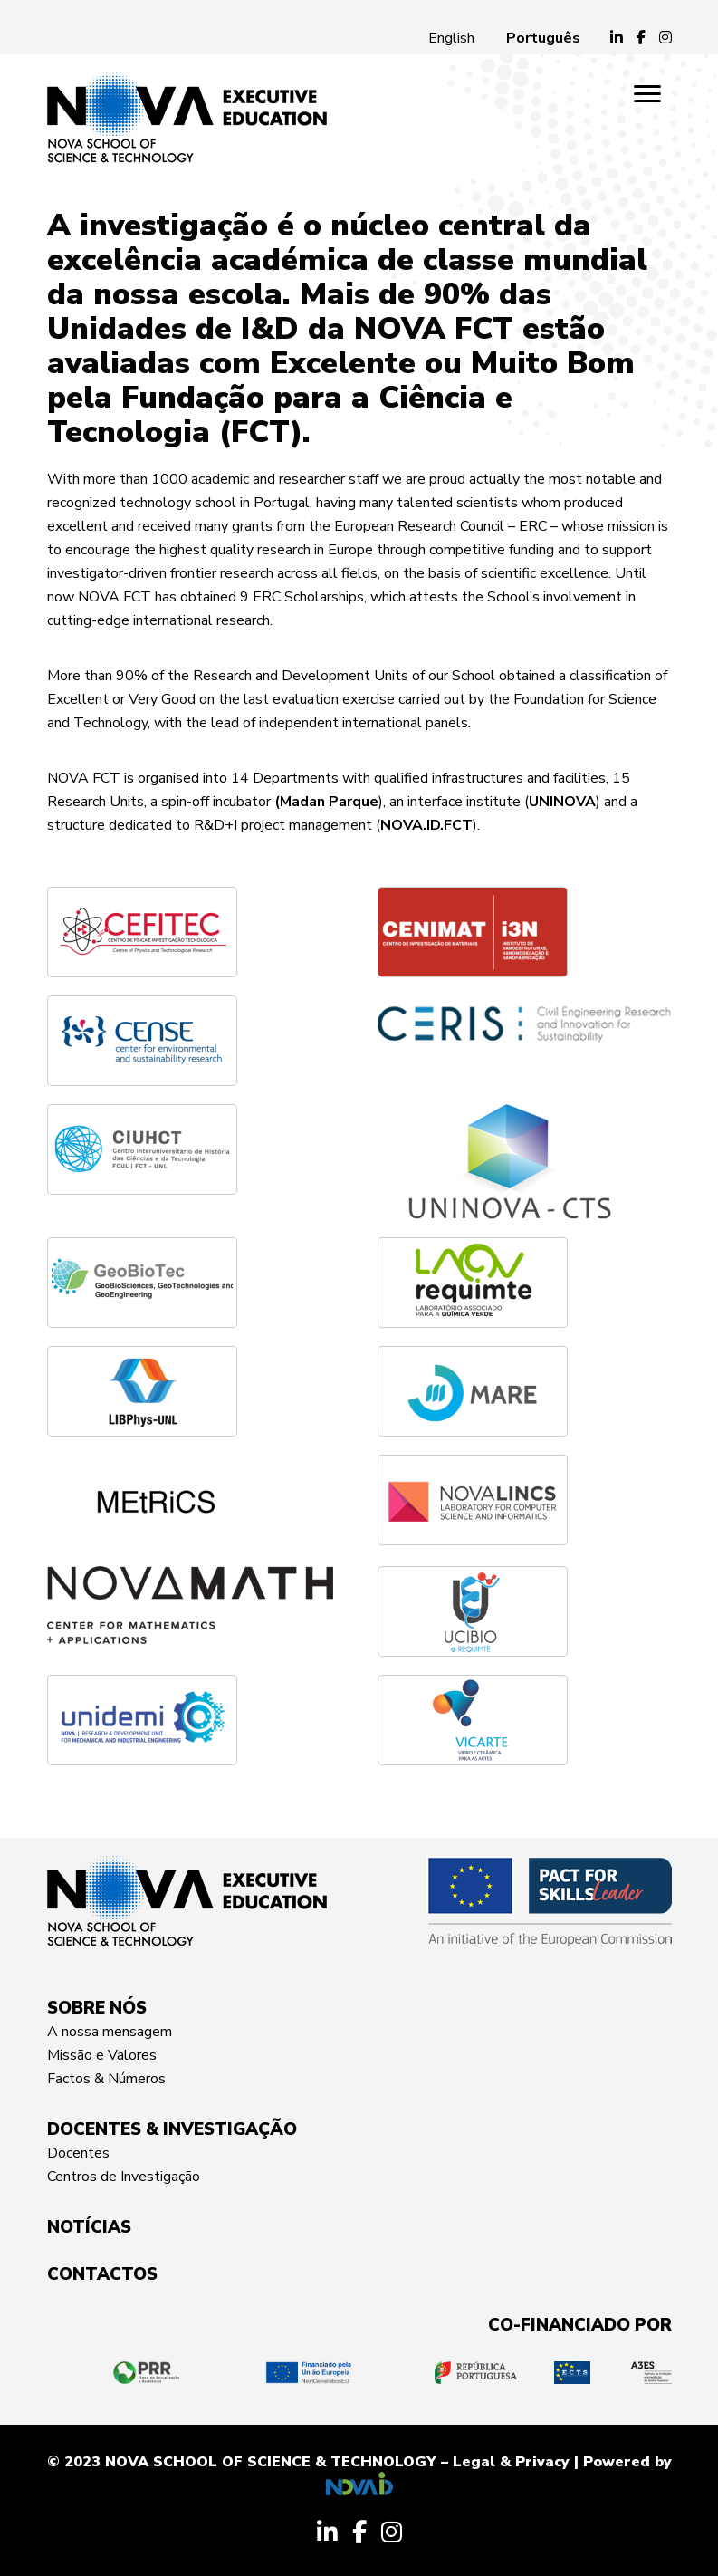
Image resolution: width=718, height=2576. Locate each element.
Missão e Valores (102, 2055)
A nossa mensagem (109, 2032)
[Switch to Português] (543, 38)
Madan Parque (329, 802)
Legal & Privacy (511, 2462)
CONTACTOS (102, 2274)
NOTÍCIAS (89, 2227)
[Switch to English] (451, 38)
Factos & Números (106, 2079)
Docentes (78, 2153)
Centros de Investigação (123, 2177)
